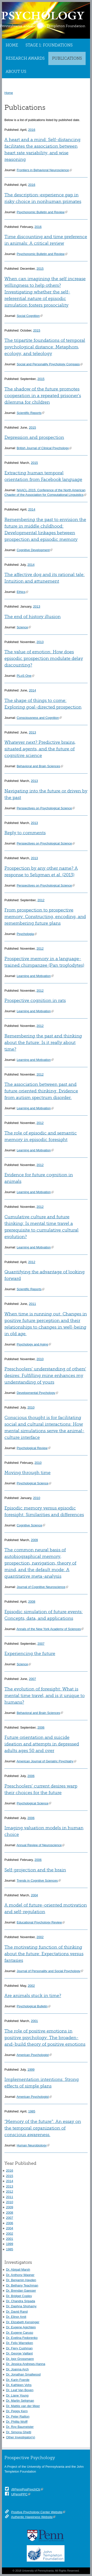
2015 (40, 268)
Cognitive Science (29, 1525)
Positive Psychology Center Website (37, 2512)
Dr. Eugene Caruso (19, 2332)
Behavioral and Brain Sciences (38, 766)
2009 (34, 1540)
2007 (40, 1643)
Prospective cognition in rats (35, 1000)
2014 (31, 509)
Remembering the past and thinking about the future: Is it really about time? (43, 1042)
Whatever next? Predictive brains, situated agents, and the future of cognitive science (40, 749)
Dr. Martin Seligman (20, 2400)
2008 (31, 1601)
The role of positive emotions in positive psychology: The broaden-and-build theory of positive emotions (44, 2038)
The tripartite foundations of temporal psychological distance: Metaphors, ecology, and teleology (44, 347)
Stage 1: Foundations (49, 45)
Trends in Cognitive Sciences (37, 1880)
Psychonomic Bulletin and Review (41, 212)
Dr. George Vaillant (19, 2353)
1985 (31, 2111)
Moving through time (27, 1472)
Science (22, 627)
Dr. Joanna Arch (17, 2369)
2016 (31, 130)
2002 (40, 1937)
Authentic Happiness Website (32, 2517)
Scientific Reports (29, 413)
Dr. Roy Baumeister (20, 2427)
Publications (67, 58)
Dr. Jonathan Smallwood (23, 2374)
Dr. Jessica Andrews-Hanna (25, 2364)
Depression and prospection (34, 437)
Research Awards (25, 58)
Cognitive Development (33, 550)
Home (12, 45)
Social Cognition (28, 316)
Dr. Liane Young (17, 2395)
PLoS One (24, 675)
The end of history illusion (32, 616)
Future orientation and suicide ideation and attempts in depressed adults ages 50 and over (41, 1744)
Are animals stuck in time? (32, 1995)
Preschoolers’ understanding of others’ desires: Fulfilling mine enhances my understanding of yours (45, 1375)
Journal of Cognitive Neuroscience (41, 1587)
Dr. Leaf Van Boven (20, 2390)
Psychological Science (32, 1483)
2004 (34, 1895)
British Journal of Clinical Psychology (43, 448)
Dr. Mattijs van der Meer (23, 2406)
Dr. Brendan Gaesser (21, 2290)
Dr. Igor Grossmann (20, 2359)
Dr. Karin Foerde (17, 2380)
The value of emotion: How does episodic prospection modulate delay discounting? (43, 658)
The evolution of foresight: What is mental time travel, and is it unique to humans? (44, 1696)
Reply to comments (25, 832)
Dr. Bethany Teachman (22, 2285)
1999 (31, 2069)
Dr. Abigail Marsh (18, 2269)
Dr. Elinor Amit (16, 2317)
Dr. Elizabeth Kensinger (22, 2322)
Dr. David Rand (17, 2311)
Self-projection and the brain (35, 1869)
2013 (36, 606)
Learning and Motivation (34, 976)
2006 (40, 1727)
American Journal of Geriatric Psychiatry (44, 1761)
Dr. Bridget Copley (19, 2296)
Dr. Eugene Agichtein (21, 2327)
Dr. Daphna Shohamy (21, 2306)
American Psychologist (32, 2055)
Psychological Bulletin (32, 2006)
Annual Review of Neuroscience (39, 1845)
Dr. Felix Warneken (19, 2343)
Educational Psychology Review (39, 1922)
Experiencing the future (29, 1653)
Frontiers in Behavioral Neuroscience (43, 170)
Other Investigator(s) (20, 2437)
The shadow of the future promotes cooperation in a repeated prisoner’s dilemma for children (42, 396)
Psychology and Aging (32, 1344)
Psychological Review (32, 1448)
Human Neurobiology (32, 2145)
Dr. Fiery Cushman (19, 2348)
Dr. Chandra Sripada (20, 2301)
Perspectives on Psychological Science (44, 808)
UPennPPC (19, 2494)
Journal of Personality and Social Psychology (48, 1971)
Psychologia (25, 934)
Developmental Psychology (36, 1393)
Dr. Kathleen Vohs (19, 2385)
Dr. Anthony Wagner (20, 2275)
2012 (40, 900)
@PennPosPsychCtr (25, 2489)
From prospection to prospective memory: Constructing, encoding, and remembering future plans (45, 917)
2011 (32, 1304)
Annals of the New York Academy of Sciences (48, 1629)
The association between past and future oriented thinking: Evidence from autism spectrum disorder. (41, 1091)
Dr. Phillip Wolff (17, 2421)
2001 (34, 2021)
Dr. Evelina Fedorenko (22, 2338)
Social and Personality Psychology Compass (48, 364)
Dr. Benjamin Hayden (21, 2280)
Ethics (21, 592)
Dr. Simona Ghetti (18, 2432)
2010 (40, 1359)
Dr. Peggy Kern (17, 2411)
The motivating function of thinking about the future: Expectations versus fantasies (43, 1954)
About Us (16, 71)
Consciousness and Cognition (38, 718)
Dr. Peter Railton (17, 2416)
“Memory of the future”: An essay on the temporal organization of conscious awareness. (42, 2128)
